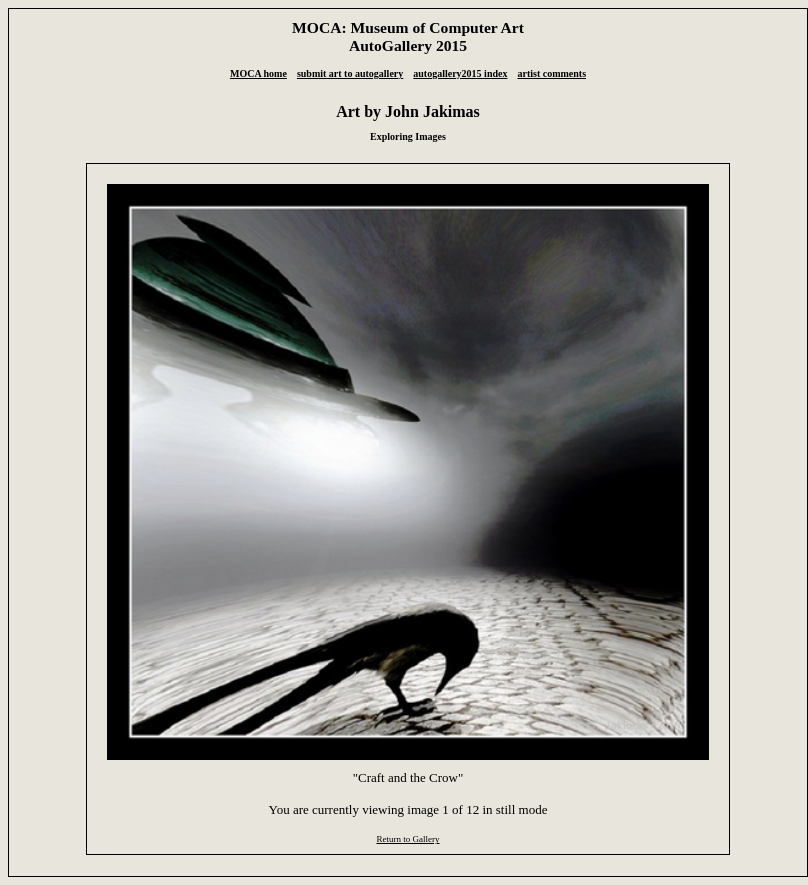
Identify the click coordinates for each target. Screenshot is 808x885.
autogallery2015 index (460, 73)
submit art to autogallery (350, 73)
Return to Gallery (407, 839)
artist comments (551, 73)
